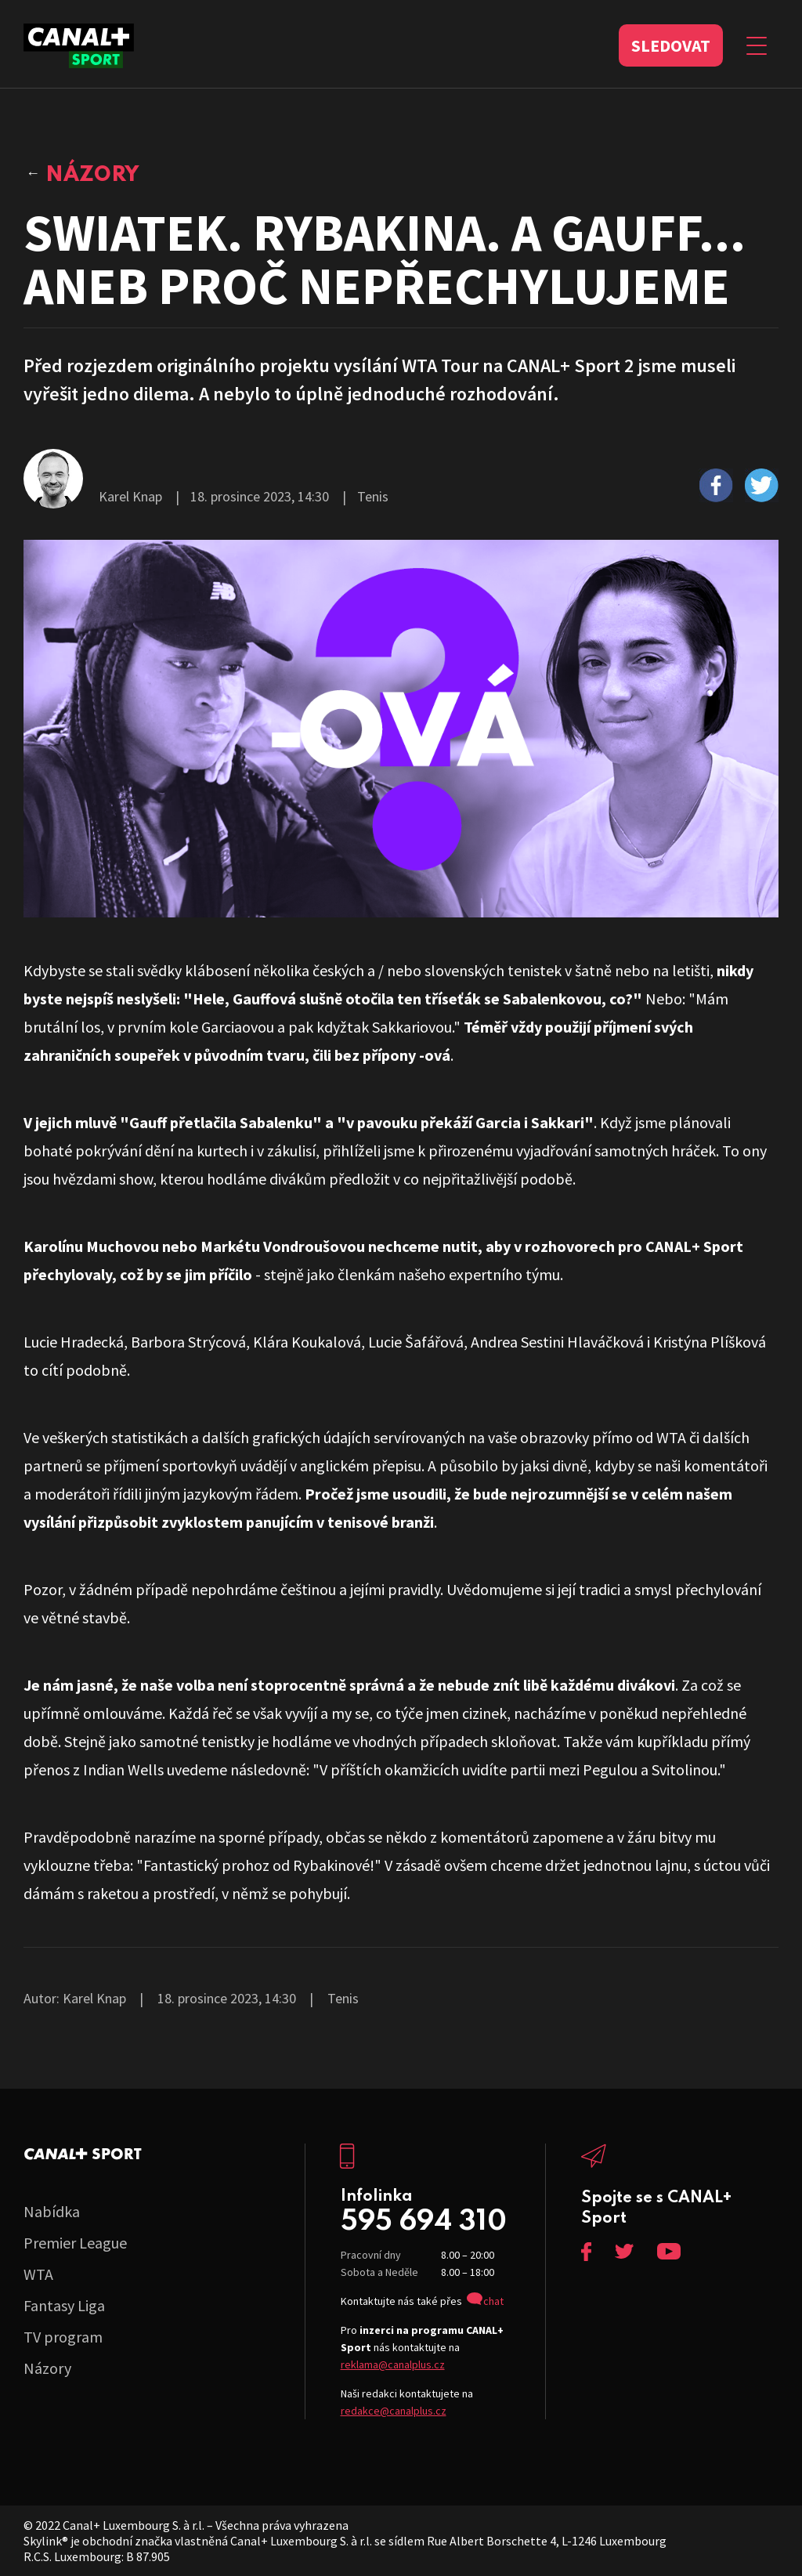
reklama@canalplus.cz (393, 2364)
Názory (92, 175)
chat (493, 2301)
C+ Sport (82, 2153)
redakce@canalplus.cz (393, 2411)
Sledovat (670, 45)
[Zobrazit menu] (757, 45)
